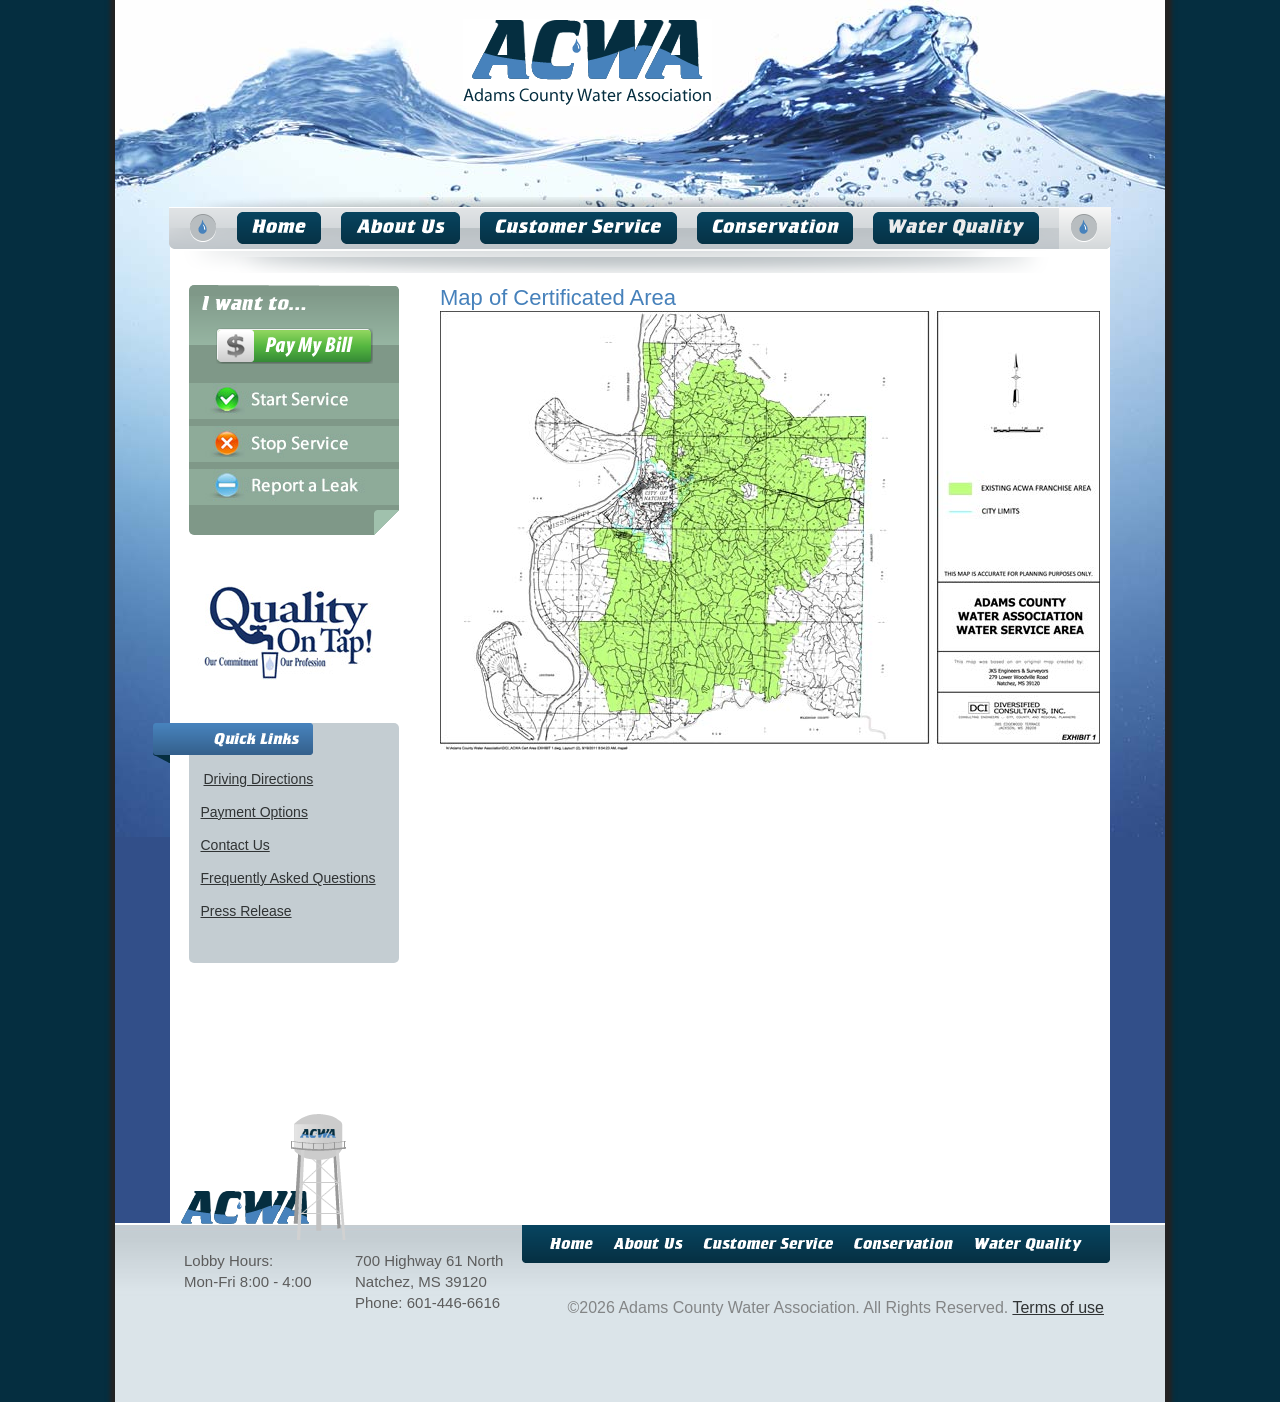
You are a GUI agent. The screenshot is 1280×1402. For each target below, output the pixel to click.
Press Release (246, 911)
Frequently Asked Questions (288, 878)
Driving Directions (259, 779)
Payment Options (254, 812)
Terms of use (1058, 1307)
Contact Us (235, 845)
